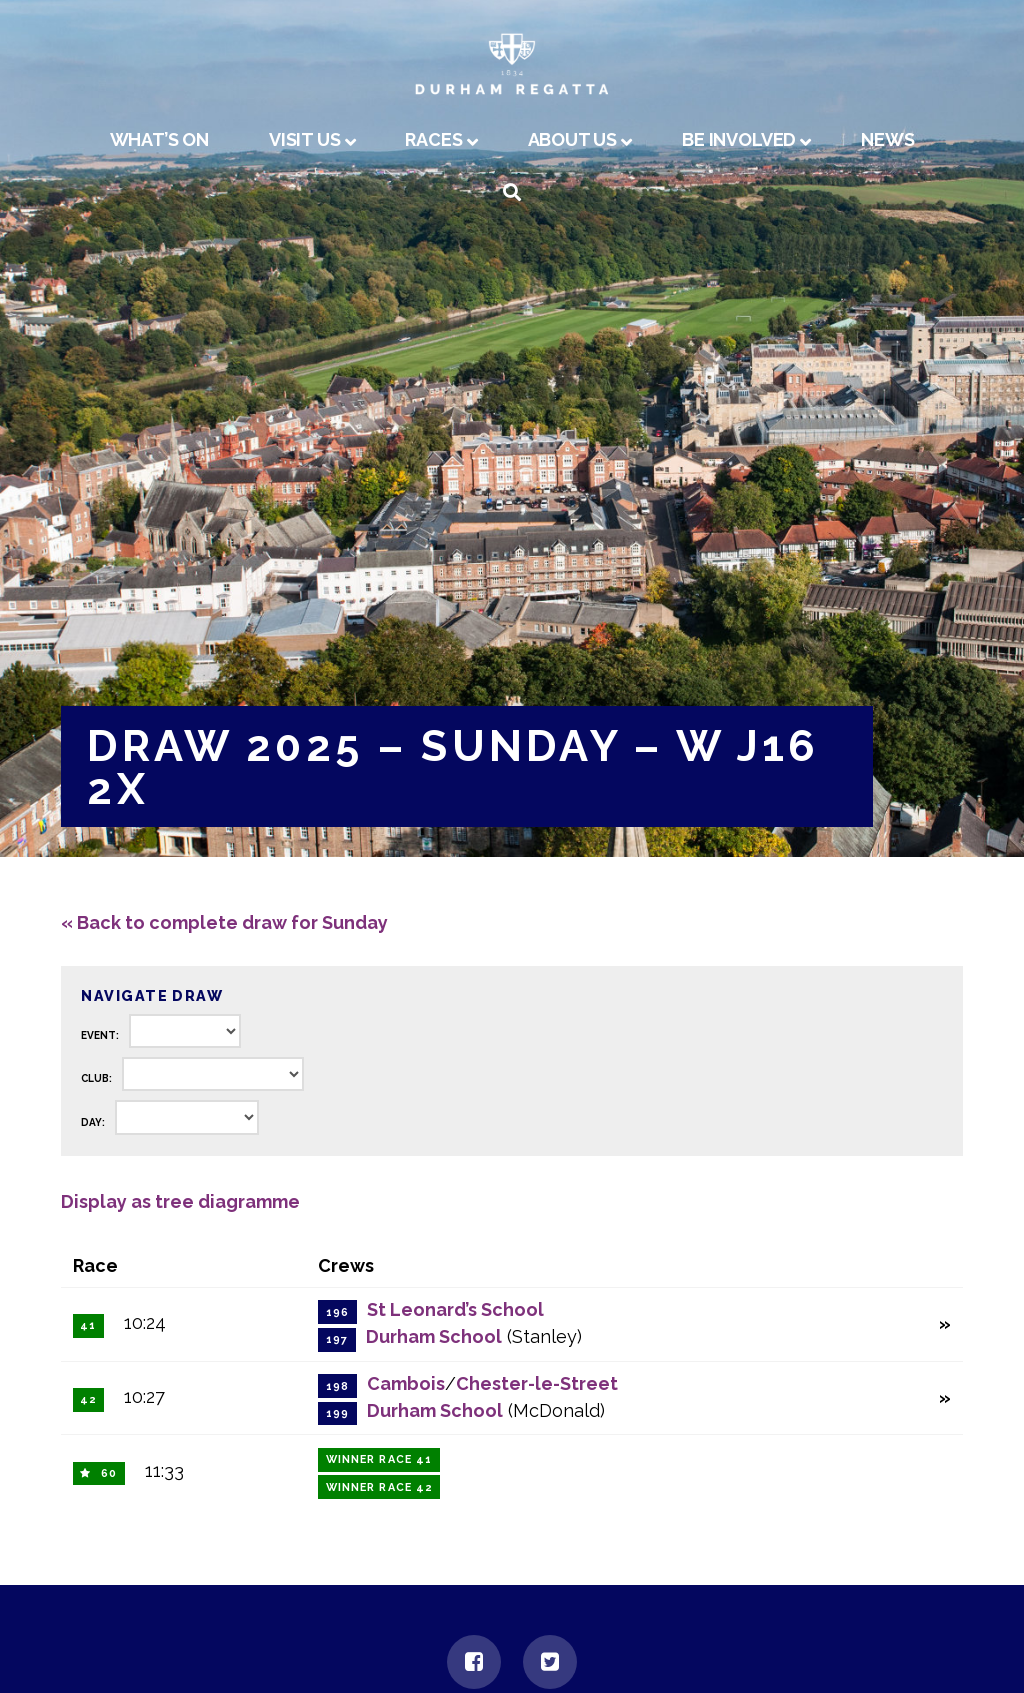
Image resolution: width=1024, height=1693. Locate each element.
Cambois (406, 1383)
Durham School (434, 1336)
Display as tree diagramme (180, 1201)
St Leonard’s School (455, 1309)
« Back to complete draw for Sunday (224, 922)
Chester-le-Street (537, 1383)
